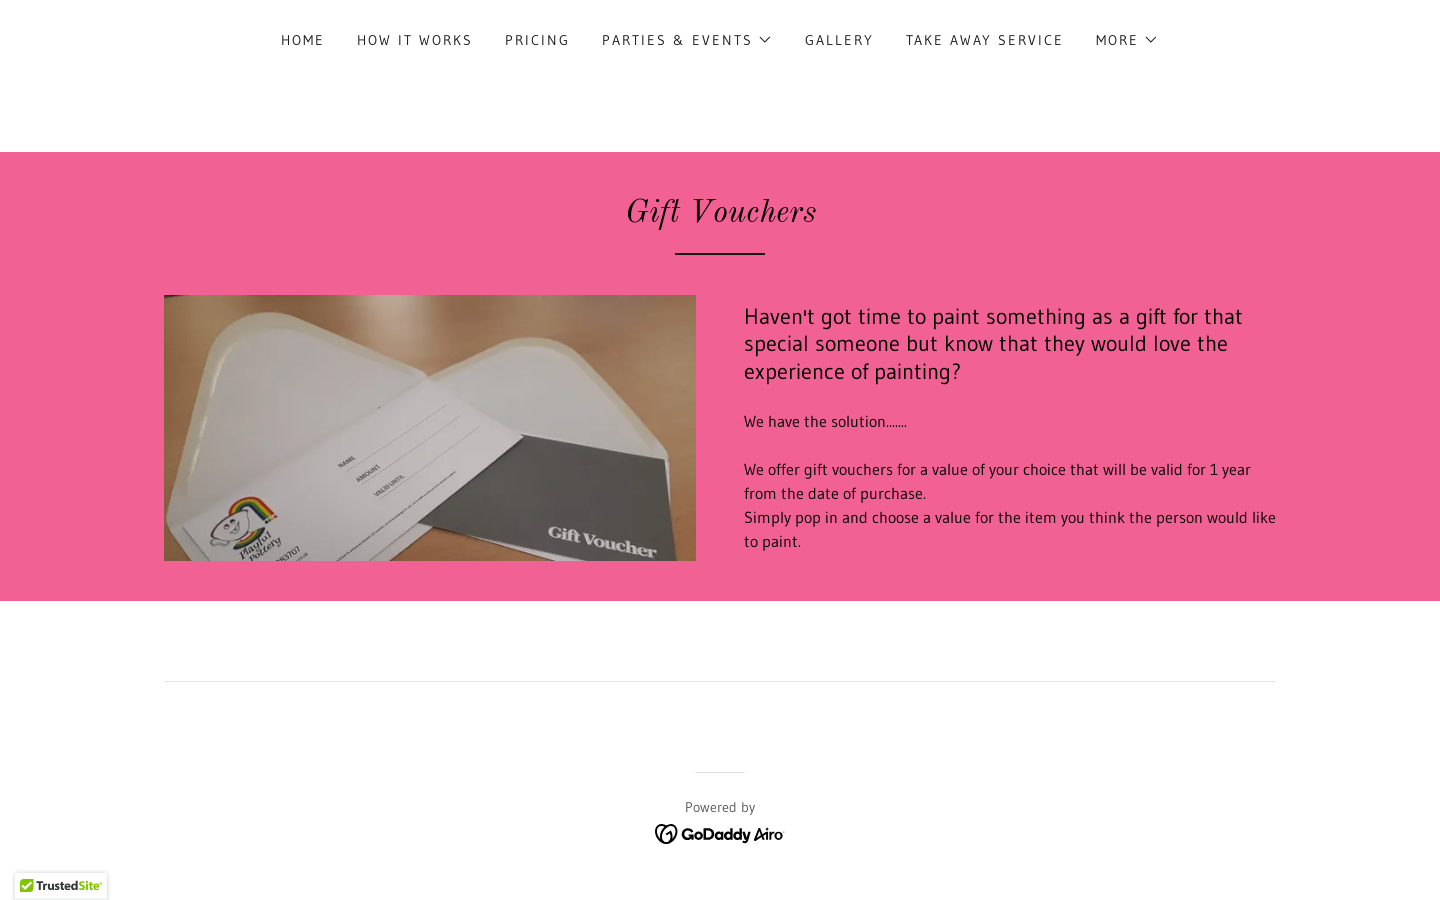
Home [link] (303, 40)
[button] (687, 40)
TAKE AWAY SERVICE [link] (985, 40)
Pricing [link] (537, 40)
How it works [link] (415, 40)
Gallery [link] (839, 40)
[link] (720, 832)
